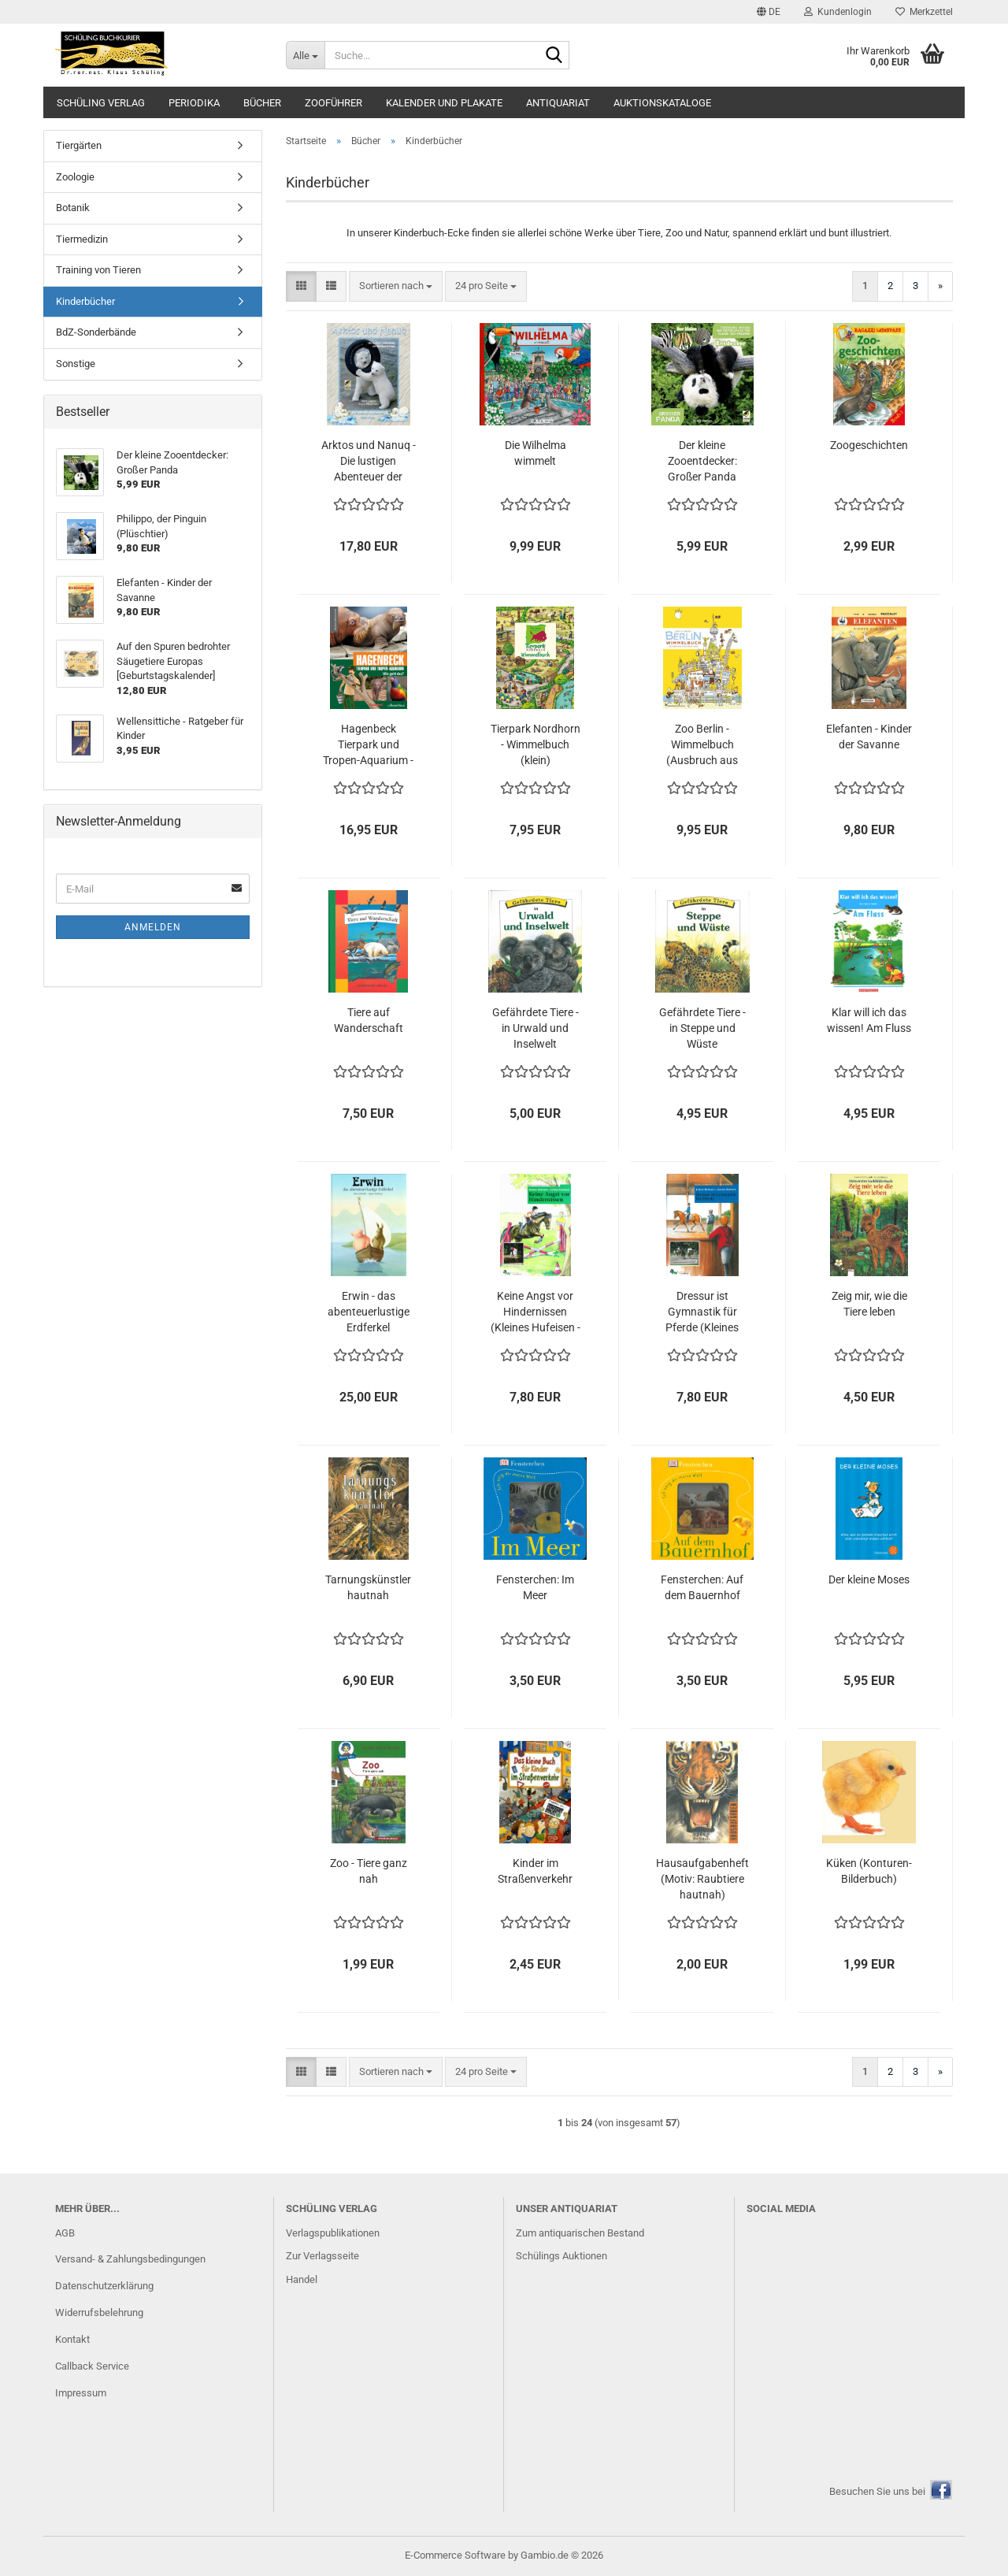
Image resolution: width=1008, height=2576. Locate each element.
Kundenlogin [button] (838, 11)
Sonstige (75, 363)
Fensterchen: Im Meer (535, 1587)
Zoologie (75, 177)
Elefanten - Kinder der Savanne (869, 736)
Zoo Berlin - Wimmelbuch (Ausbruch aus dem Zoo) (702, 745)
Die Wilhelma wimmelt (535, 453)
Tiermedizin (82, 239)
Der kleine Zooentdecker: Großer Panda (702, 461)
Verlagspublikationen (333, 2233)
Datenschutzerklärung (104, 2286)
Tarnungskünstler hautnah (368, 1587)
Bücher (262, 103)
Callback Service (92, 2366)
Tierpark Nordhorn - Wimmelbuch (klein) (535, 744)
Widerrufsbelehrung (99, 2312)
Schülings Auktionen (561, 2256)
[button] (768, 12)
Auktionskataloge (662, 103)
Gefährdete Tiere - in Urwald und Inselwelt (535, 1028)
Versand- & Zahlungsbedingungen (130, 2259)
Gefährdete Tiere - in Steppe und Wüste (702, 1028)
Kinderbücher (85, 301)
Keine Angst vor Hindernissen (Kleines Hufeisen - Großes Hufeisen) (535, 1312)
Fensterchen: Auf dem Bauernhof (702, 1587)
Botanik (73, 207)
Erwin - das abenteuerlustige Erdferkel (369, 1312)
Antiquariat (558, 103)
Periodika (194, 103)
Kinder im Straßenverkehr (535, 1871)
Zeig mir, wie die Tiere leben (869, 1304)
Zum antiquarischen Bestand (580, 2233)
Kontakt (72, 2339)
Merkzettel (924, 11)
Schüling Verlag (101, 103)
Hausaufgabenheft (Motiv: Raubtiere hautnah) (702, 1879)
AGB (65, 2233)
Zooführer (333, 103)
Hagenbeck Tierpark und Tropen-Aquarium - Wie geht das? (368, 745)
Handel (301, 2279)
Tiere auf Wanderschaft (368, 1020)
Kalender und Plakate (444, 103)
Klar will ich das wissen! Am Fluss (869, 1020)
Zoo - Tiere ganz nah (368, 1871)
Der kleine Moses (869, 1579)
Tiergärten (79, 145)
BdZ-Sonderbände (96, 332)
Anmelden (152, 927)
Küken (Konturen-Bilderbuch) (869, 1871)
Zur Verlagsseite (322, 2256)
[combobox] (396, 286)
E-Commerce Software (455, 2555)
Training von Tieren (98, 270)
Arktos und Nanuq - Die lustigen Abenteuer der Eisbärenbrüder (368, 461)
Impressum (80, 2393)
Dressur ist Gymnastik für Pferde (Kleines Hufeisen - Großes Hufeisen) (702, 1312)
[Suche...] (305, 55)
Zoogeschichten (869, 445)
